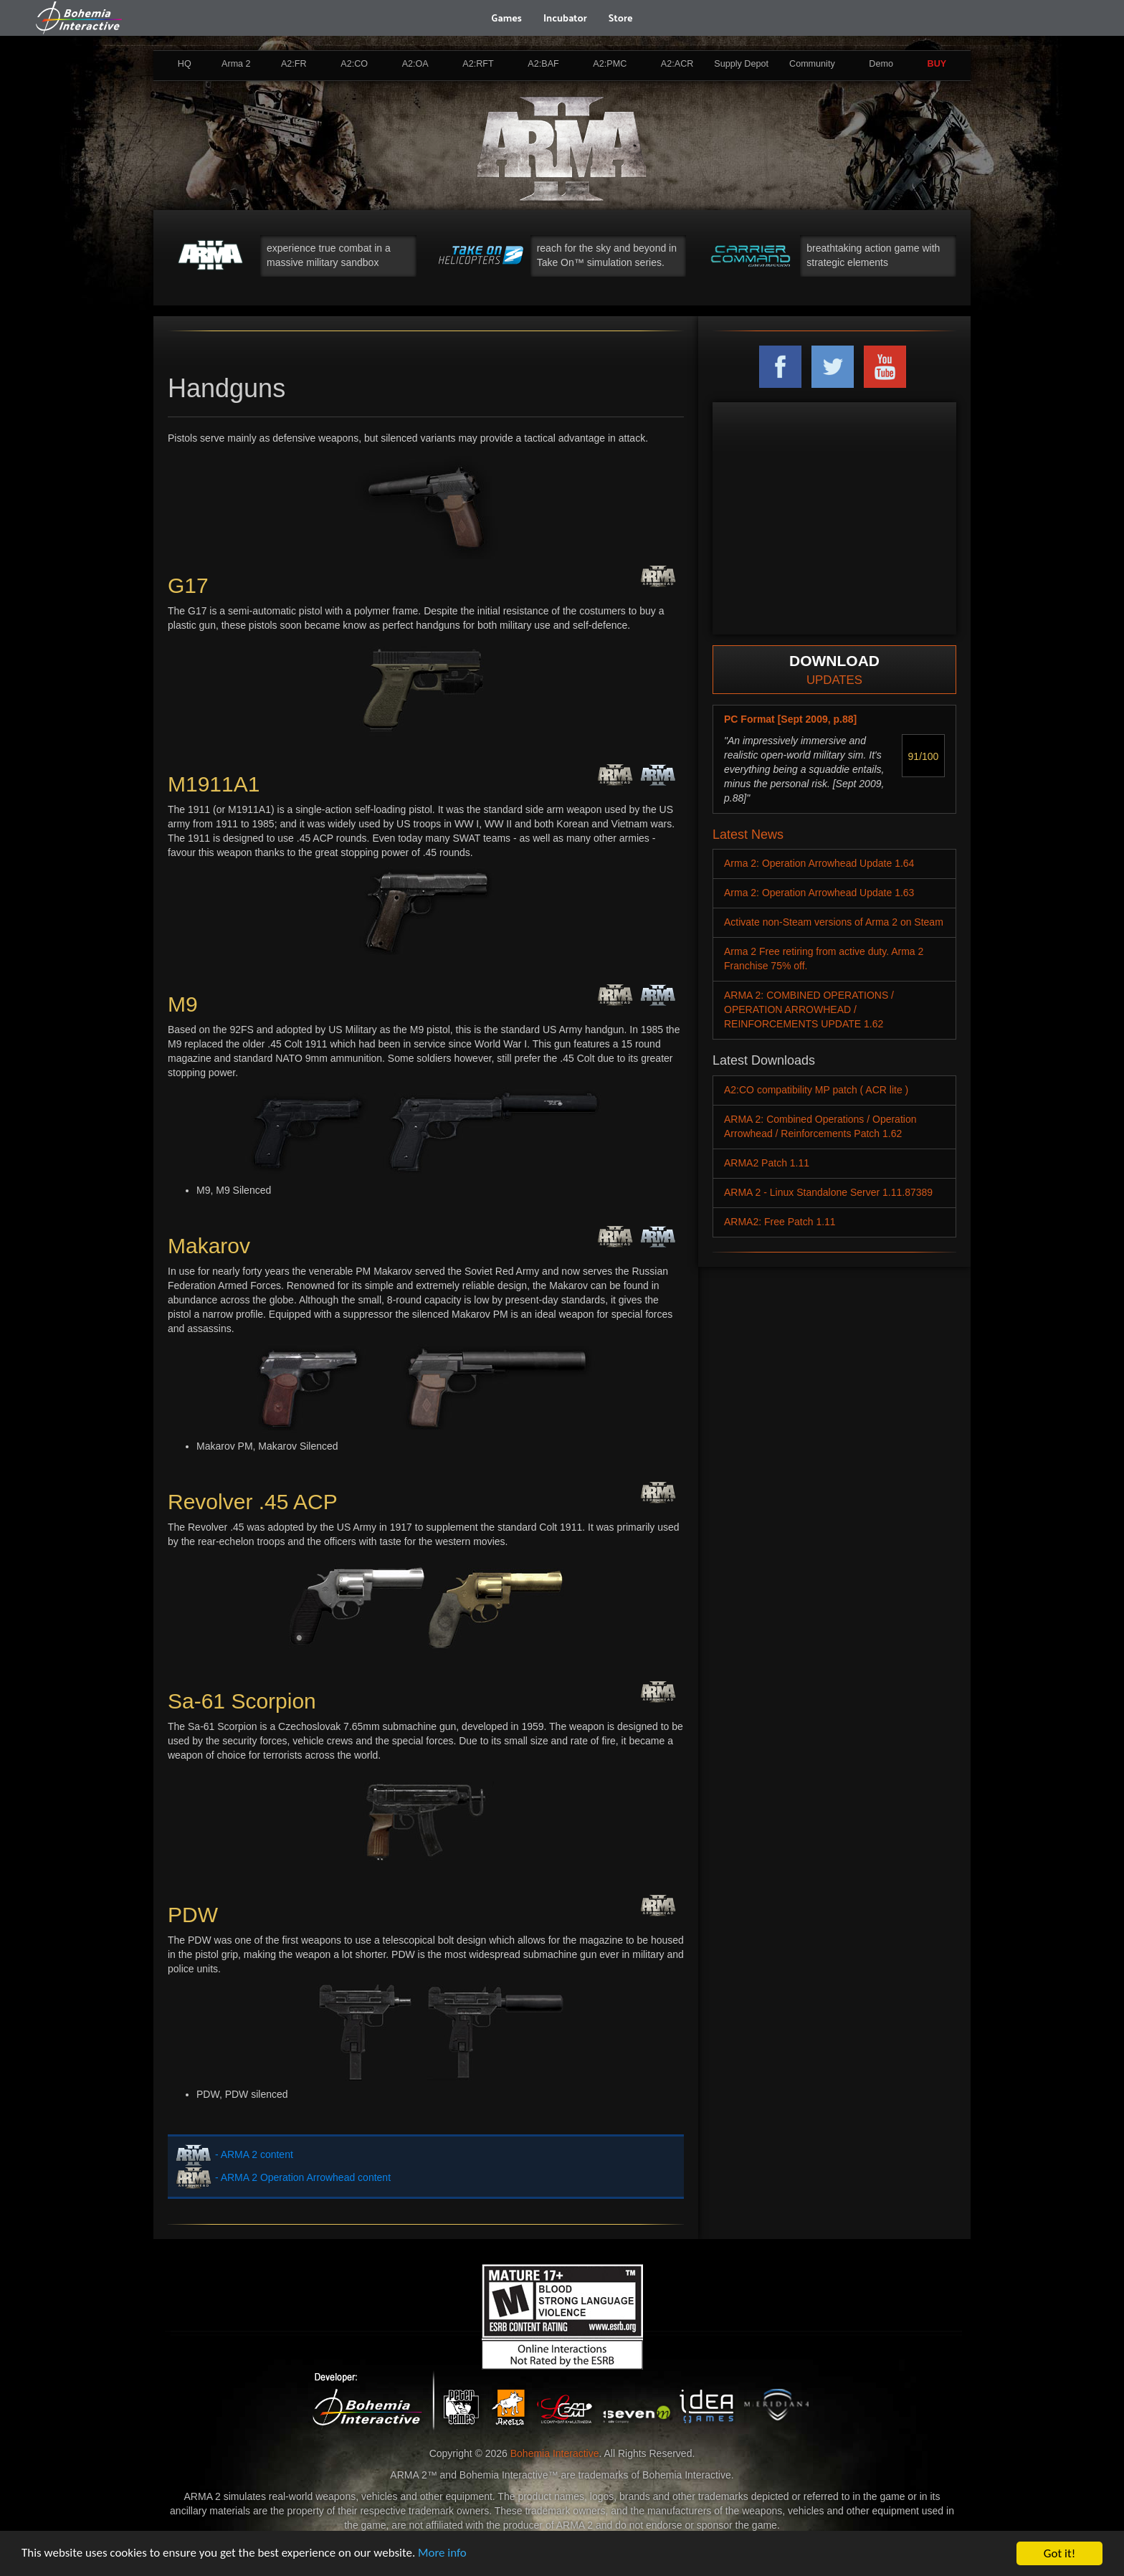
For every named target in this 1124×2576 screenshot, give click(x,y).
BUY (937, 64)
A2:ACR (677, 64)
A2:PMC (610, 64)
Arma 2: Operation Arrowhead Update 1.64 (819, 863)
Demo (881, 64)
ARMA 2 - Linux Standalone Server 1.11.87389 (828, 1192)
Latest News (748, 834)
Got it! (1059, 2553)
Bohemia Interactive (554, 2453)
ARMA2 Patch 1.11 (766, 1163)
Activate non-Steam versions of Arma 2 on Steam (833, 922)
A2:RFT (477, 64)
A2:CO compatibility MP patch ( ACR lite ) (816, 1089)
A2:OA (415, 64)
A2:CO (354, 64)
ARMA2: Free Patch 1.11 (780, 1221)
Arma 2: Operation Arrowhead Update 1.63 (819, 892)
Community (812, 64)
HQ (184, 64)
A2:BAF (543, 64)
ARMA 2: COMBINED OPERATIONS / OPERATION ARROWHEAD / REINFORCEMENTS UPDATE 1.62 (809, 1009)
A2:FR (294, 64)
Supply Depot (741, 64)
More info (443, 2554)
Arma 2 (236, 64)
